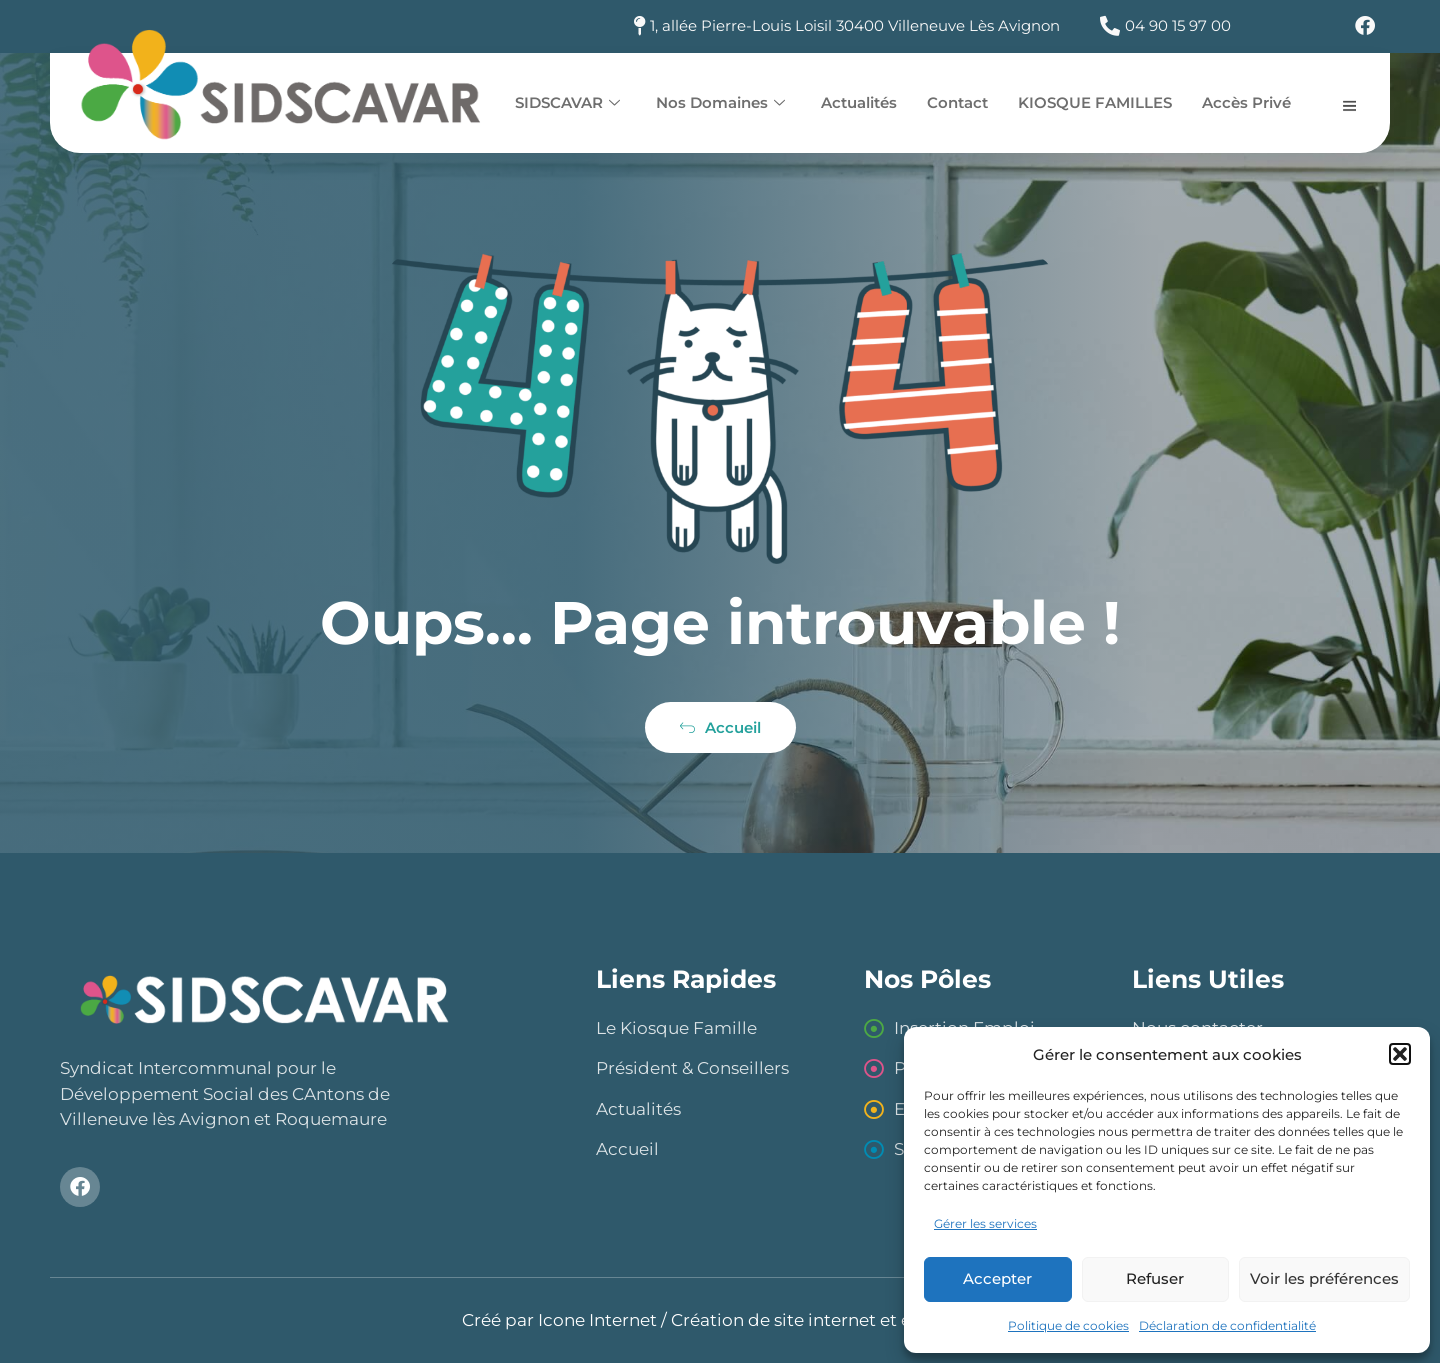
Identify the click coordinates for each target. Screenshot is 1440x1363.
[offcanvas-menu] (1349, 104)
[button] (1400, 1054)
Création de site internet (773, 1320)
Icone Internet (597, 1320)
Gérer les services (985, 1223)
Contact (957, 102)
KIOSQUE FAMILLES (1095, 102)
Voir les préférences (1324, 1278)
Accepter (997, 1278)
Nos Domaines (720, 102)
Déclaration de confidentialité (1227, 1325)
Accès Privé (1246, 102)
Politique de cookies (1068, 1325)
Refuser (1155, 1278)
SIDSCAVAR (567, 102)
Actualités (859, 102)
